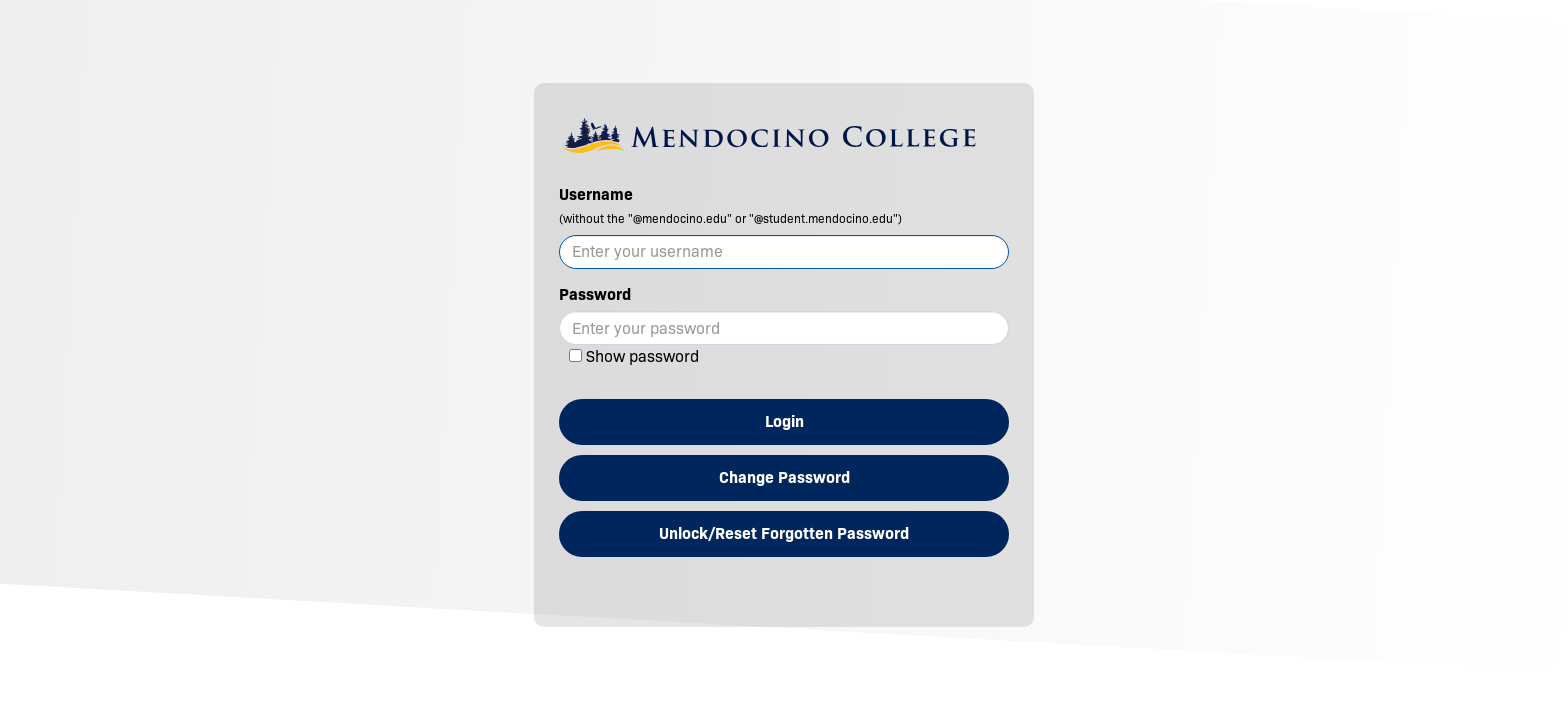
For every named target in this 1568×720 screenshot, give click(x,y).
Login (784, 421)
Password (595, 294)
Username (730, 205)
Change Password (784, 477)
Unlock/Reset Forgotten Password (784, 533)
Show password (642, 356)
